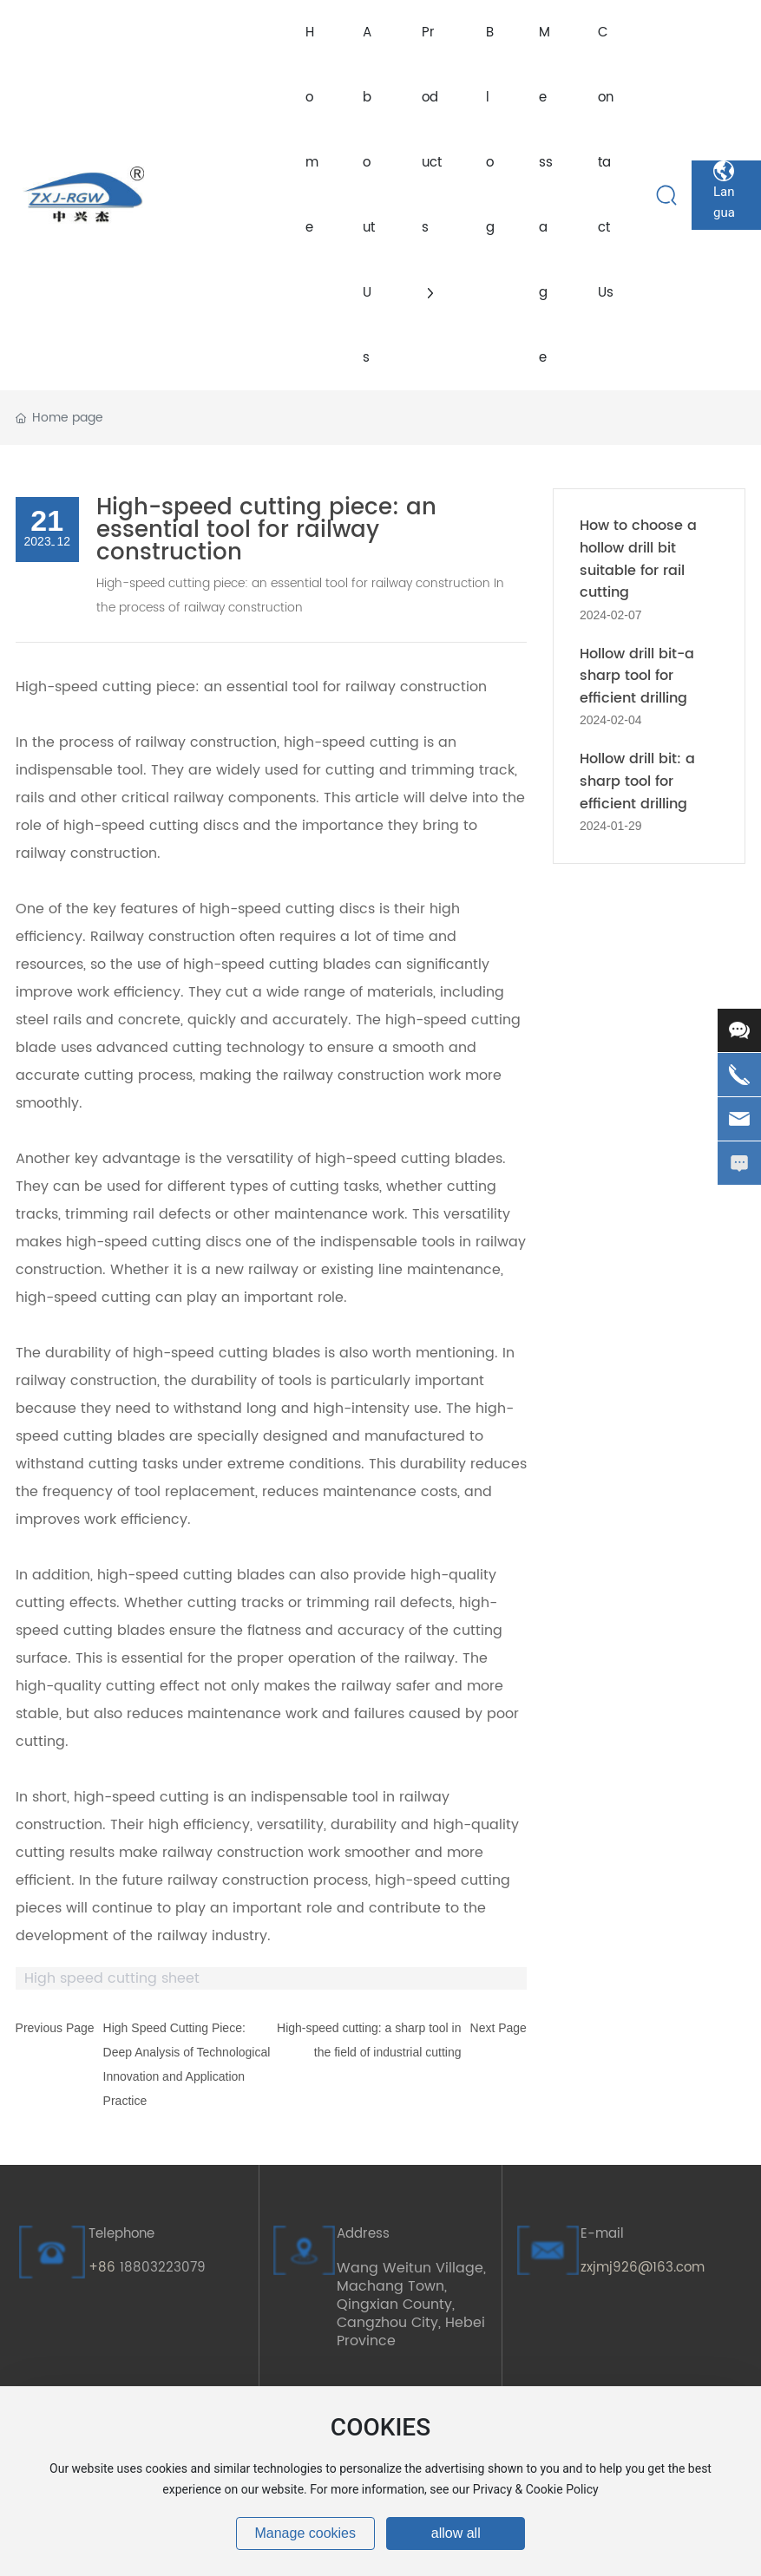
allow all (456, 2533)
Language (724, 170)
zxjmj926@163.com (643, 2268)
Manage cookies (305, 2533)
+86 (104, 2268)
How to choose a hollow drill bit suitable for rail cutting (638, 559)
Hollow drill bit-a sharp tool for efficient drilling (637, 676)
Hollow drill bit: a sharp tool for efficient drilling (637, 781)
